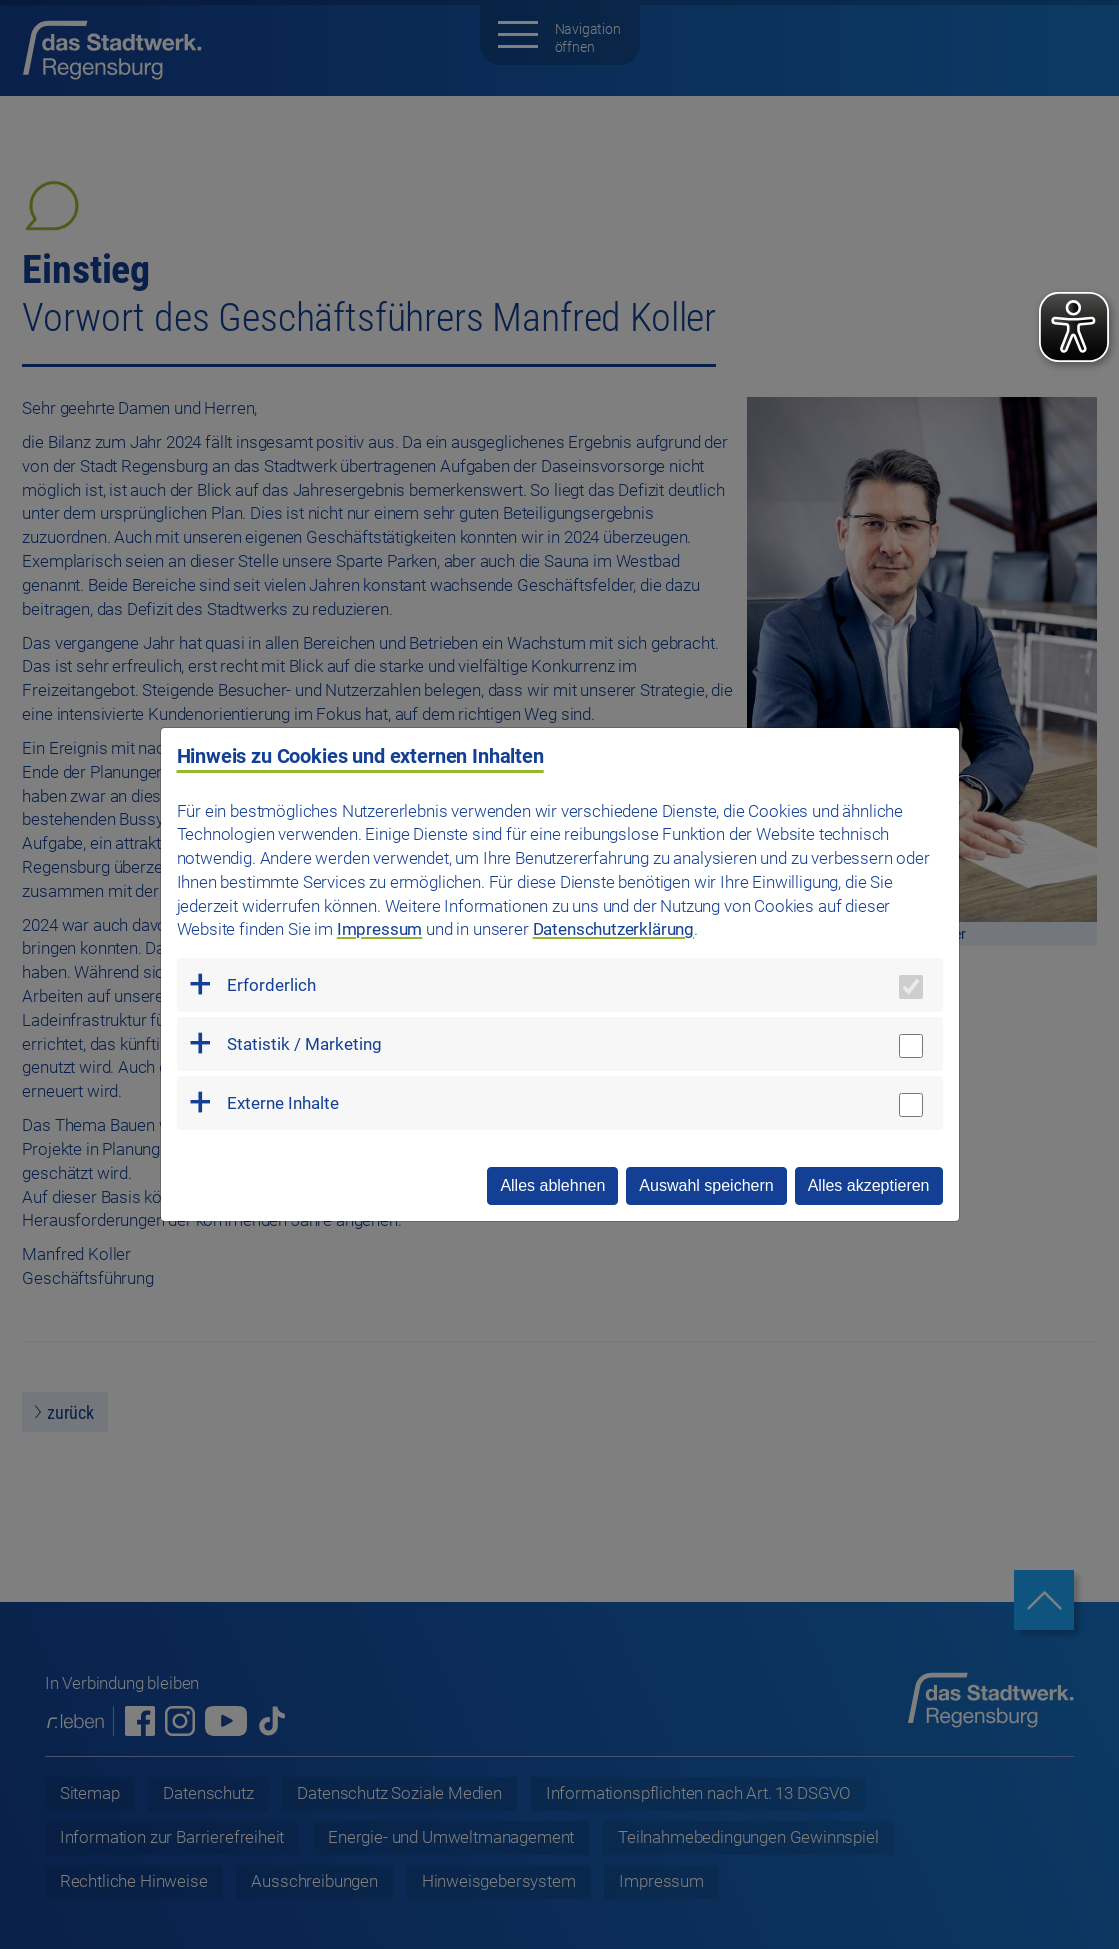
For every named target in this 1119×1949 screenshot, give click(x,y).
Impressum (379, 929)
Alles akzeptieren (869, 1185)
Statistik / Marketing (304, 1044)
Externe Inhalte (283, 1103)
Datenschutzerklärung (614, 929)
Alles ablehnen (552, 1185)
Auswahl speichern (706, 1185)
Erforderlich (271, 985)
